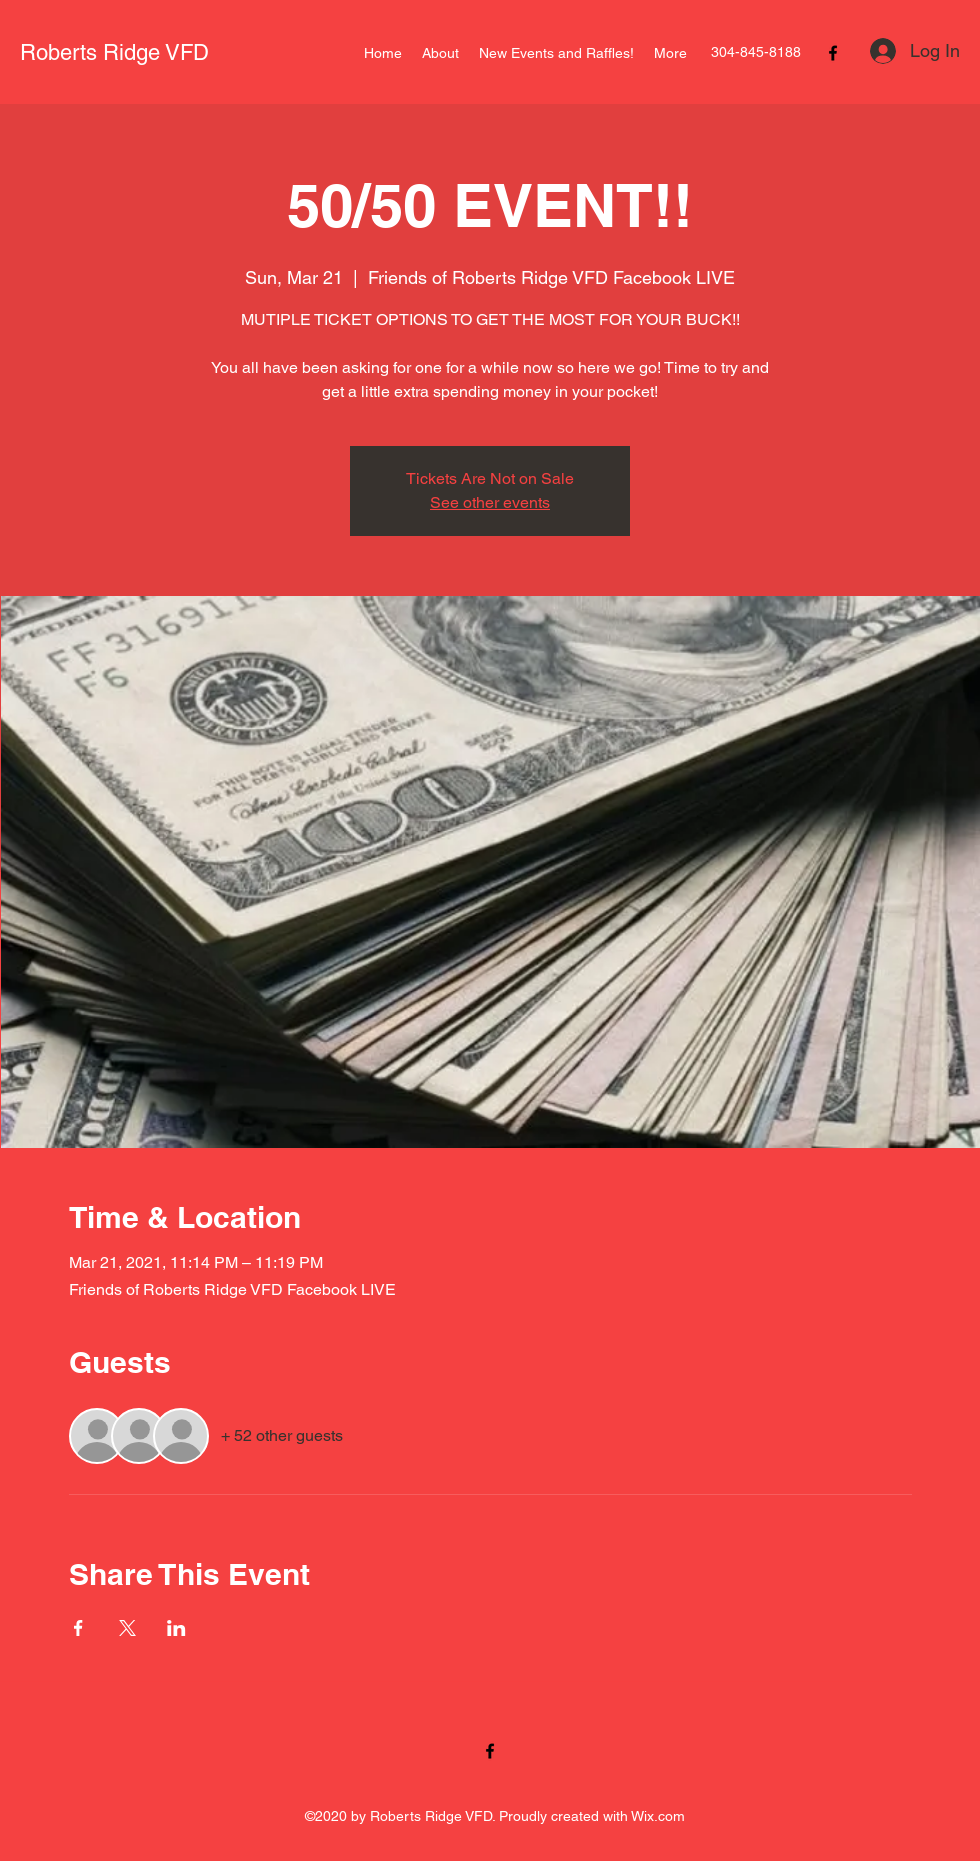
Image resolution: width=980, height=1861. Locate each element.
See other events (490, 502)
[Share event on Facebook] (78, 1628)
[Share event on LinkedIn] (176, 1628)
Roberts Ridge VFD (114, 52)
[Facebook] (833, 53)
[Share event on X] (127, 1628)
